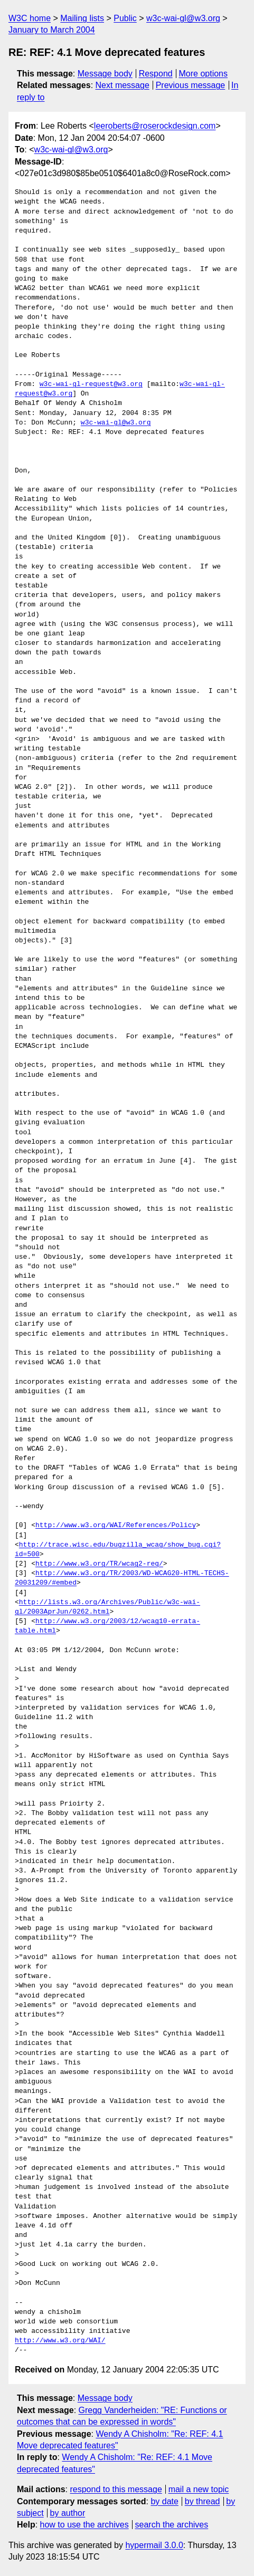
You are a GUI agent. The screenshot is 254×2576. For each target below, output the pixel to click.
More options (203, 73)
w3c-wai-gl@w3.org (183, 18)
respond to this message (116, 2489)
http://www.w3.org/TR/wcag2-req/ (99, 1564)
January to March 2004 (51, 29)
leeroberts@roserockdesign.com (155, 125)
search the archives (172, 2524)
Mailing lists (82, 18)
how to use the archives (84, 2524)
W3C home (29, 18)
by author (68, 2513)
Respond (156, 73)
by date (164, 2501)
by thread (202, 2501)
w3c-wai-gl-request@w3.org (91, 384)
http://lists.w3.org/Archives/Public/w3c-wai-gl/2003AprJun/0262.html (107, 1607)
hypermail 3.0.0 (154, 2545)
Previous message (190, 85)
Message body (105, 73)
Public (125, 18)
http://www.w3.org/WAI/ (60, 2341)
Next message (122, 85)
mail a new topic (198, 2489)
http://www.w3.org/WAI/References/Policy (115, 1525)
